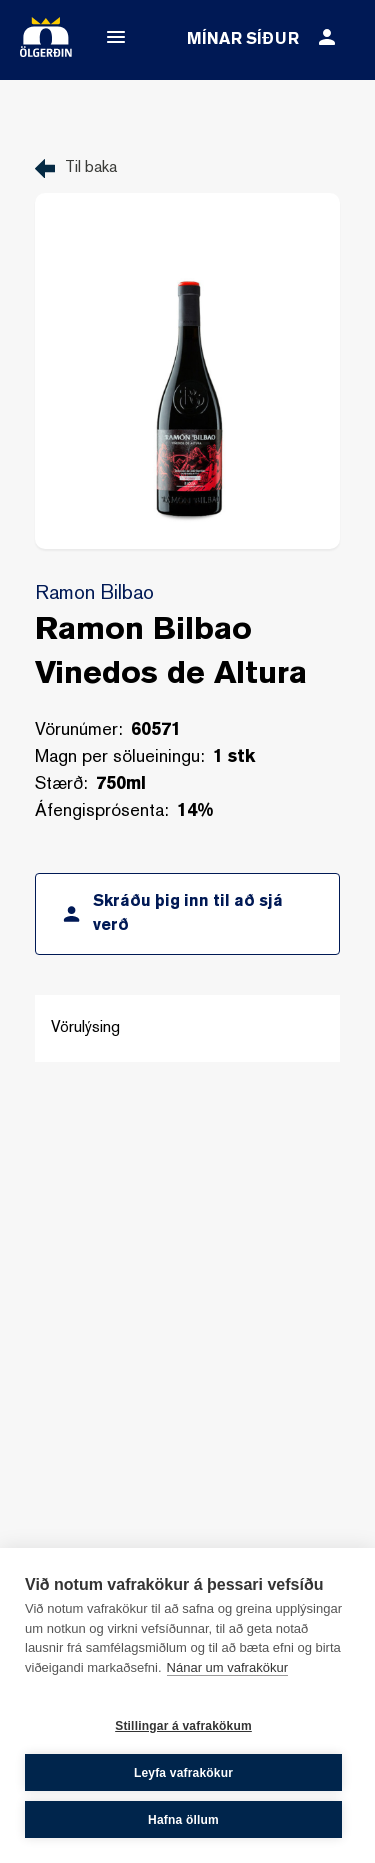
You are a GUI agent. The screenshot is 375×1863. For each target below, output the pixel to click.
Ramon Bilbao (94, 594)
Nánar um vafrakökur (227, 1667)
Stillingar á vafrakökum (183, 1726)
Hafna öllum (183, 1820)
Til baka (91, 168)
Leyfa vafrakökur (183, 1773)
